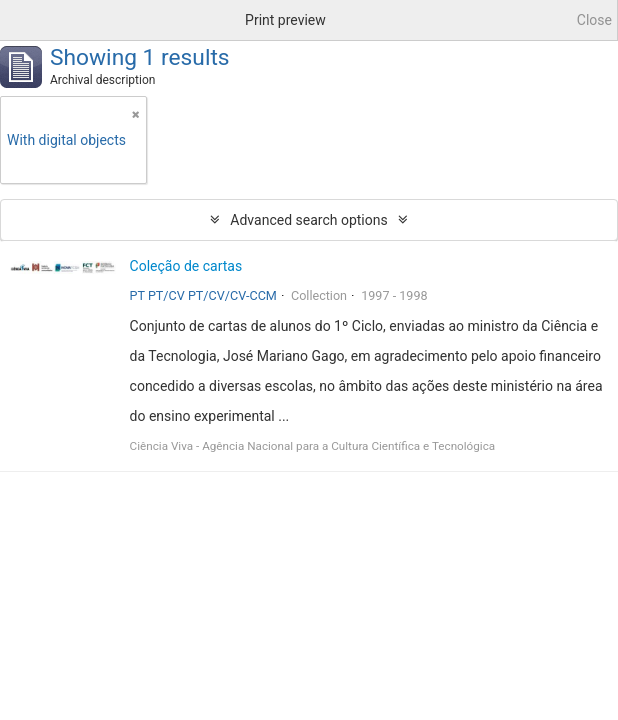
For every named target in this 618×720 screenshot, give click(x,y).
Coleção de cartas (186, 266)
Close (594, 20)
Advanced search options (308, 220)
